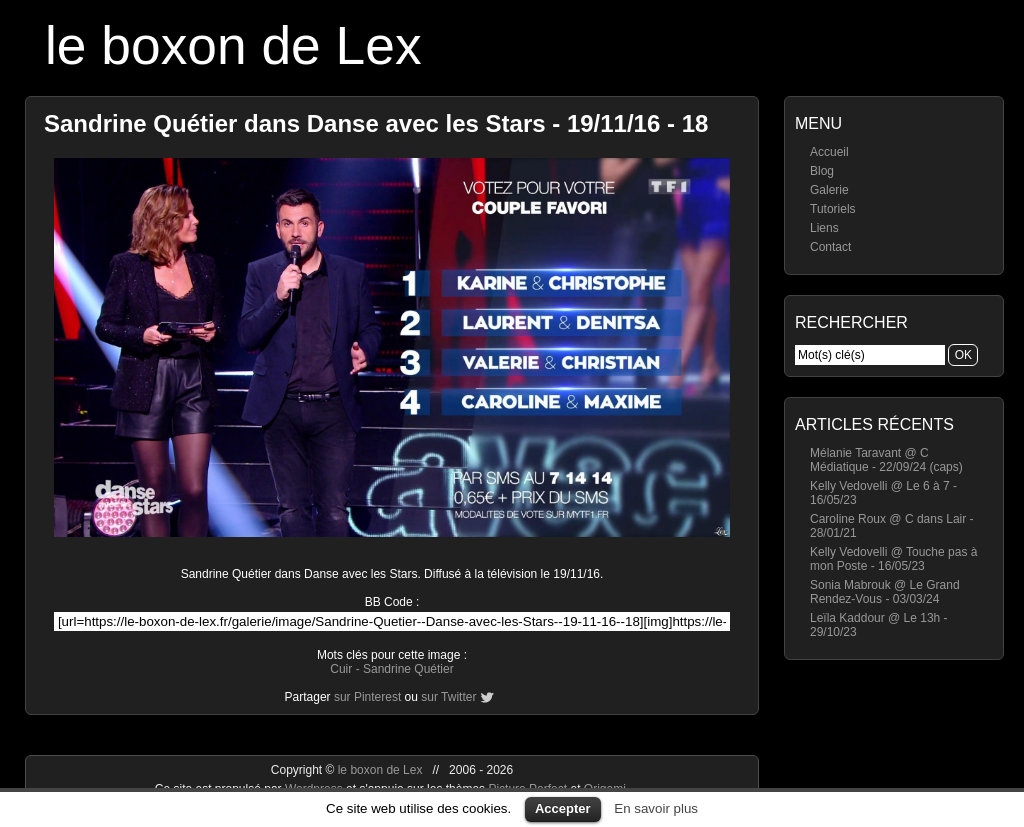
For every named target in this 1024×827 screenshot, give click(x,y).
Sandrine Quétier (408, 669)
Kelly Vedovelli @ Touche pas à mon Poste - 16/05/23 (893, 559)
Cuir (341, 669)
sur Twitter (448, 697)
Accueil (829, 152)
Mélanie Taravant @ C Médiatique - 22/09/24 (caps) (886, 460)
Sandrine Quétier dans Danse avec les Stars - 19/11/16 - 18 (376, 123)
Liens (824, 228)
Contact (830, 247)
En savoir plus (656, 808)
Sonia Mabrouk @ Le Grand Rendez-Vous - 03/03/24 (885, 592)
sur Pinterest (367, 697)
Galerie (829, 190)
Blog (822, 171)
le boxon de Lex (233, 45)
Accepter (563, 808)
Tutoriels (833, 209)
